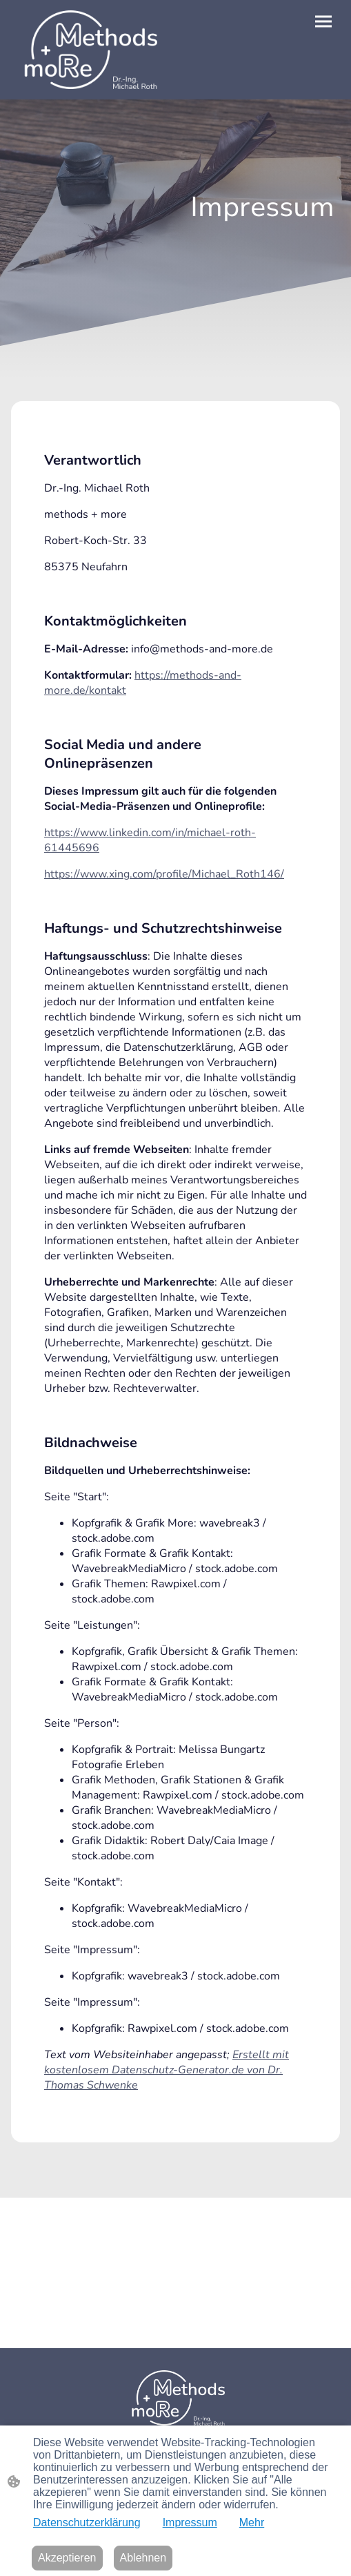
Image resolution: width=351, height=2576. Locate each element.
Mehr (251, 2522)
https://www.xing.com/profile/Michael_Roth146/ (164, 874)
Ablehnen (143, 2558)
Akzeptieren (67, 2558)
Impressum (190, 2522)
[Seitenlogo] (87, 49)
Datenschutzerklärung (87, 2522)
